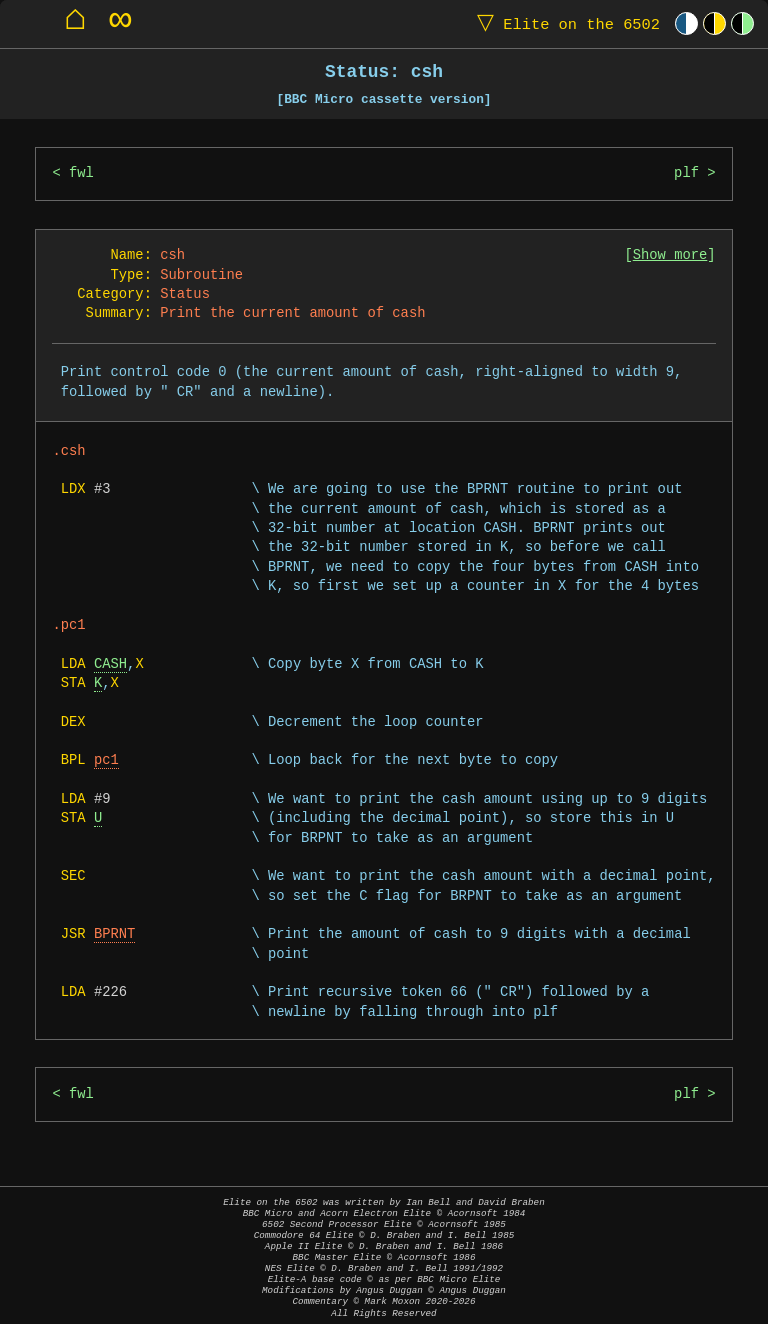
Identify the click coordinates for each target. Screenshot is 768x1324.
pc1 (106, 760)
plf (686, 173)
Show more (670, 255)
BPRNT (114, 934)
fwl (81, 173)
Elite (564, 23)
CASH (110, 664)
